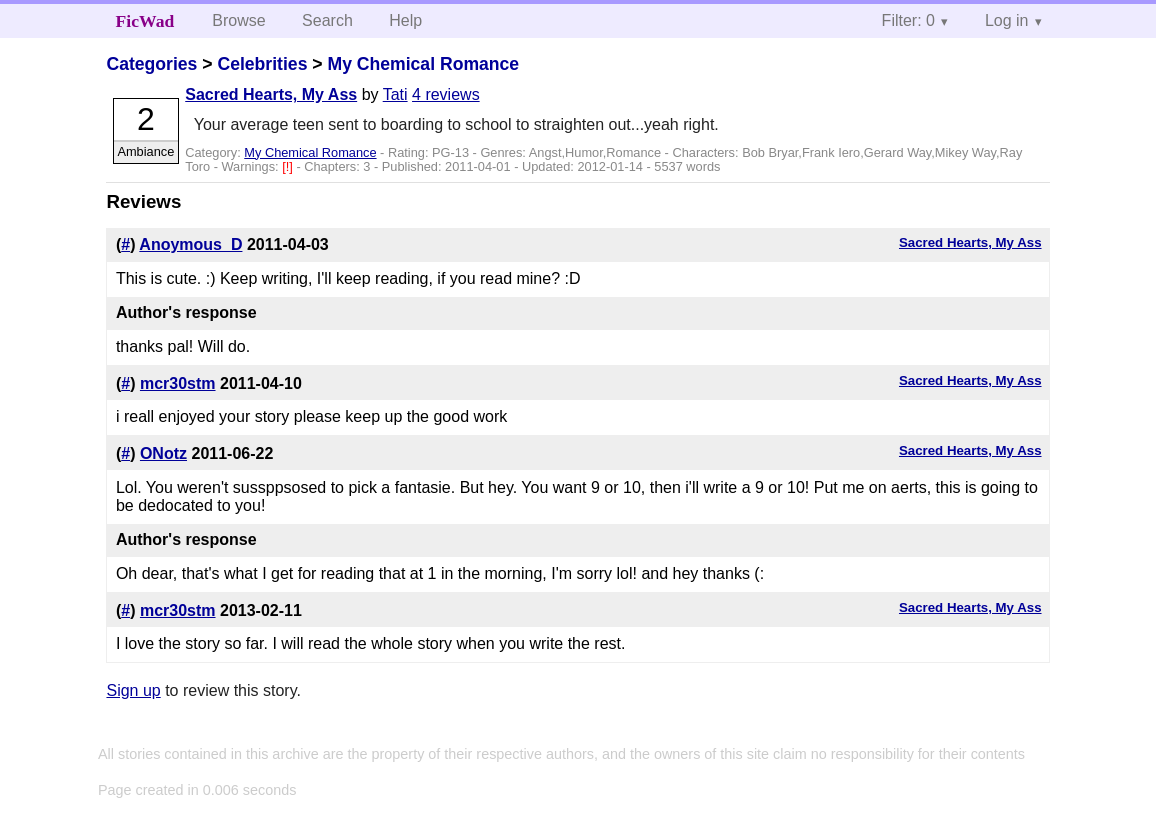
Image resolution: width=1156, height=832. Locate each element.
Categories (151, 64)
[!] (289, 166)
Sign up (133, 690)
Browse (238, 20)
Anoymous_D (190, 244)
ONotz (163, 453)
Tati (395, 94)
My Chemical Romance (423, 64)
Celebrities (262, 64)
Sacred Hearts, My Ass (271, 94)
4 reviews (446, 94)
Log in (1007, 20)
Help (405, 20)
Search (327, 20)
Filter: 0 (908, 20)
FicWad (145, 21)
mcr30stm (178, 383)
